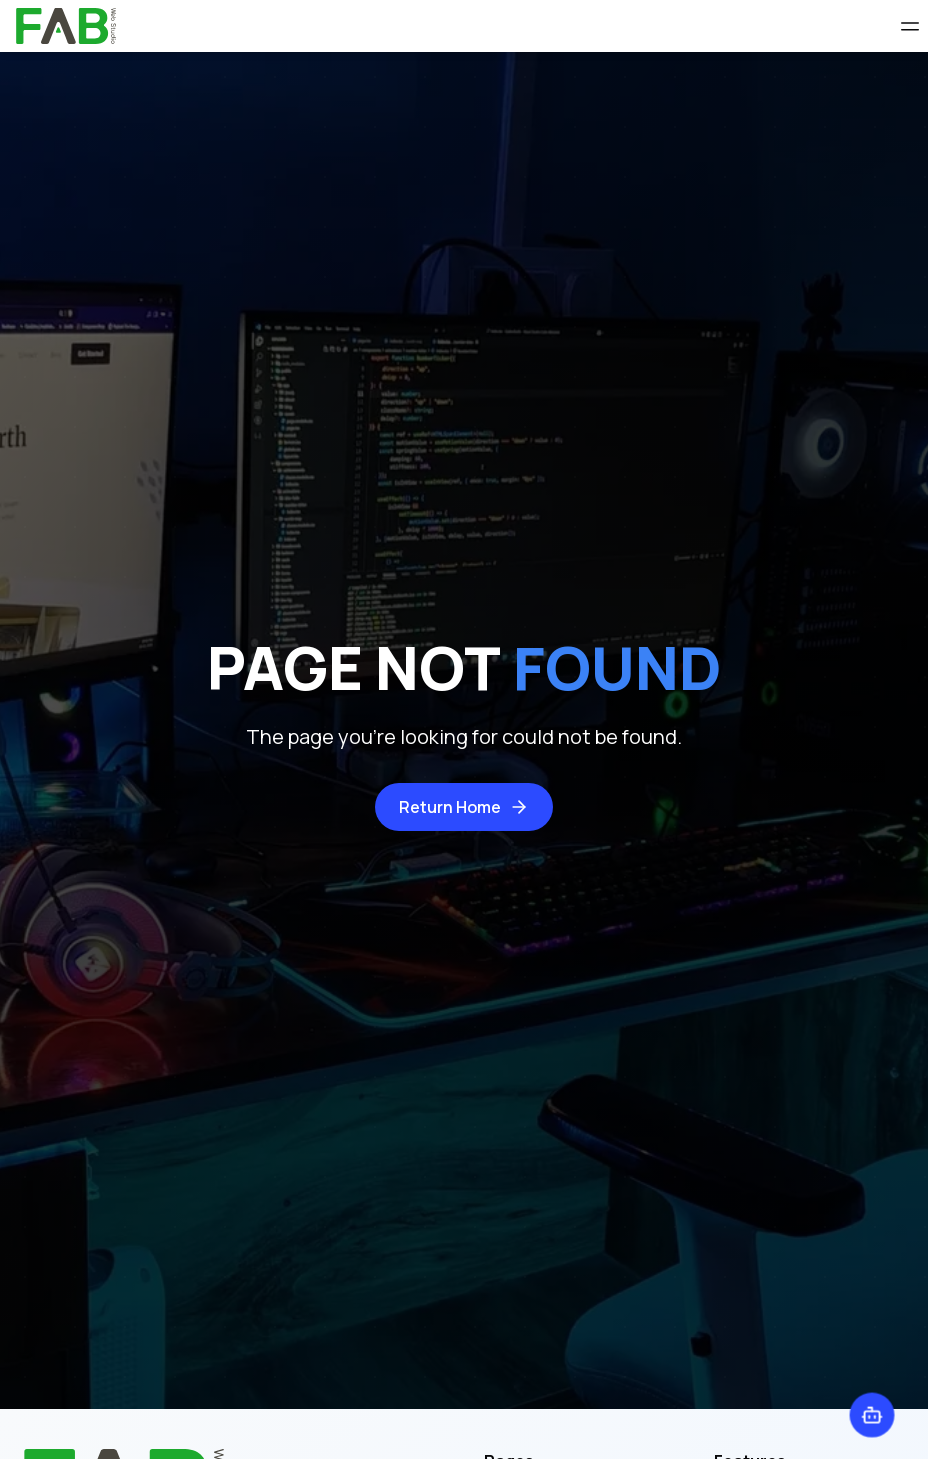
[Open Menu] (910, 26)
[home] (66, 26)
